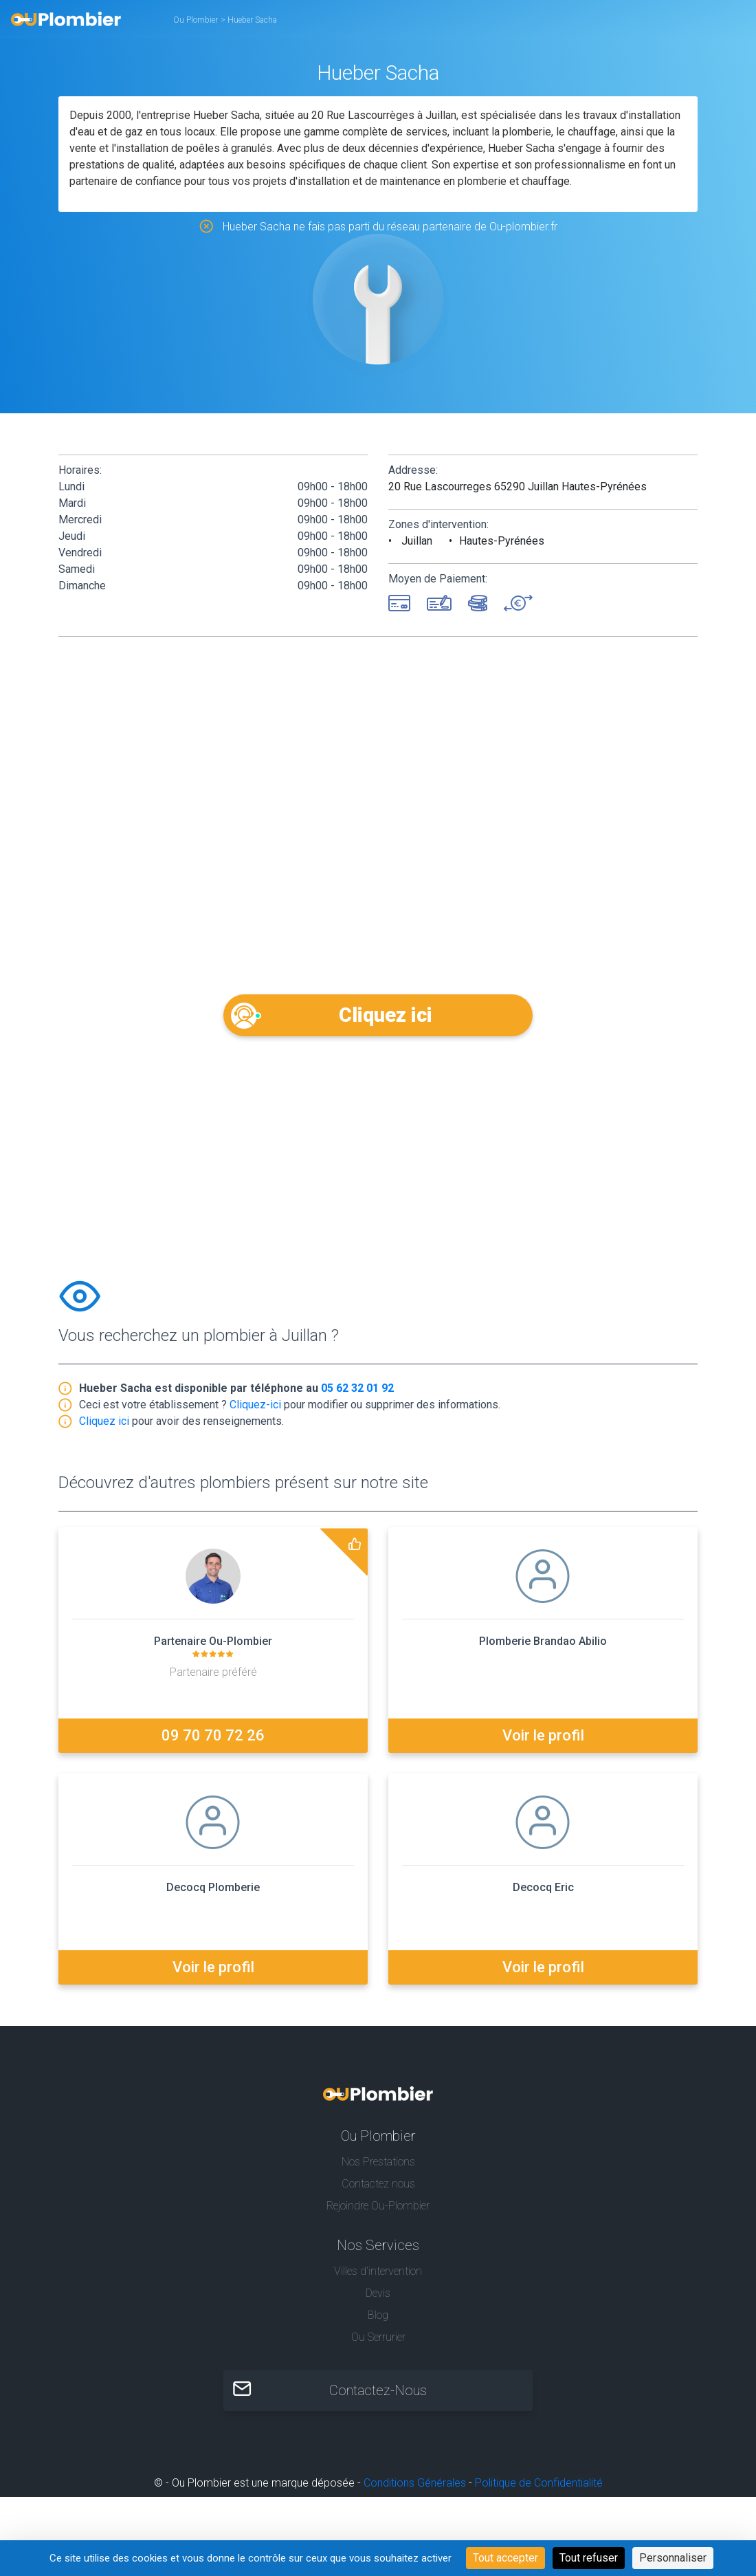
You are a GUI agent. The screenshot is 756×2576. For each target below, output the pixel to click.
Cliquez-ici (255, 1410)
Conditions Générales (415, 2488)
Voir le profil (543, 1740)
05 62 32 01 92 (357, 1393)
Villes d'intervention (378, 2275)
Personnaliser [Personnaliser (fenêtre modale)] (673, 2557)
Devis (378, 2297)
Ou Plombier (195, 20)
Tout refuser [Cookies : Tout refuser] (588, 2557)
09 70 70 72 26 (213, 1740)
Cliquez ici (378, 1014)
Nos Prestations (378, 2166)
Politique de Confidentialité (539, 2488)
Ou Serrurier (378, 2341)
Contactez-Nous (378, 2396)
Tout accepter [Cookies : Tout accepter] (505, 2557)
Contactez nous (378, 2188)
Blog (378, 2319)
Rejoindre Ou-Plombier (378, 2210)
